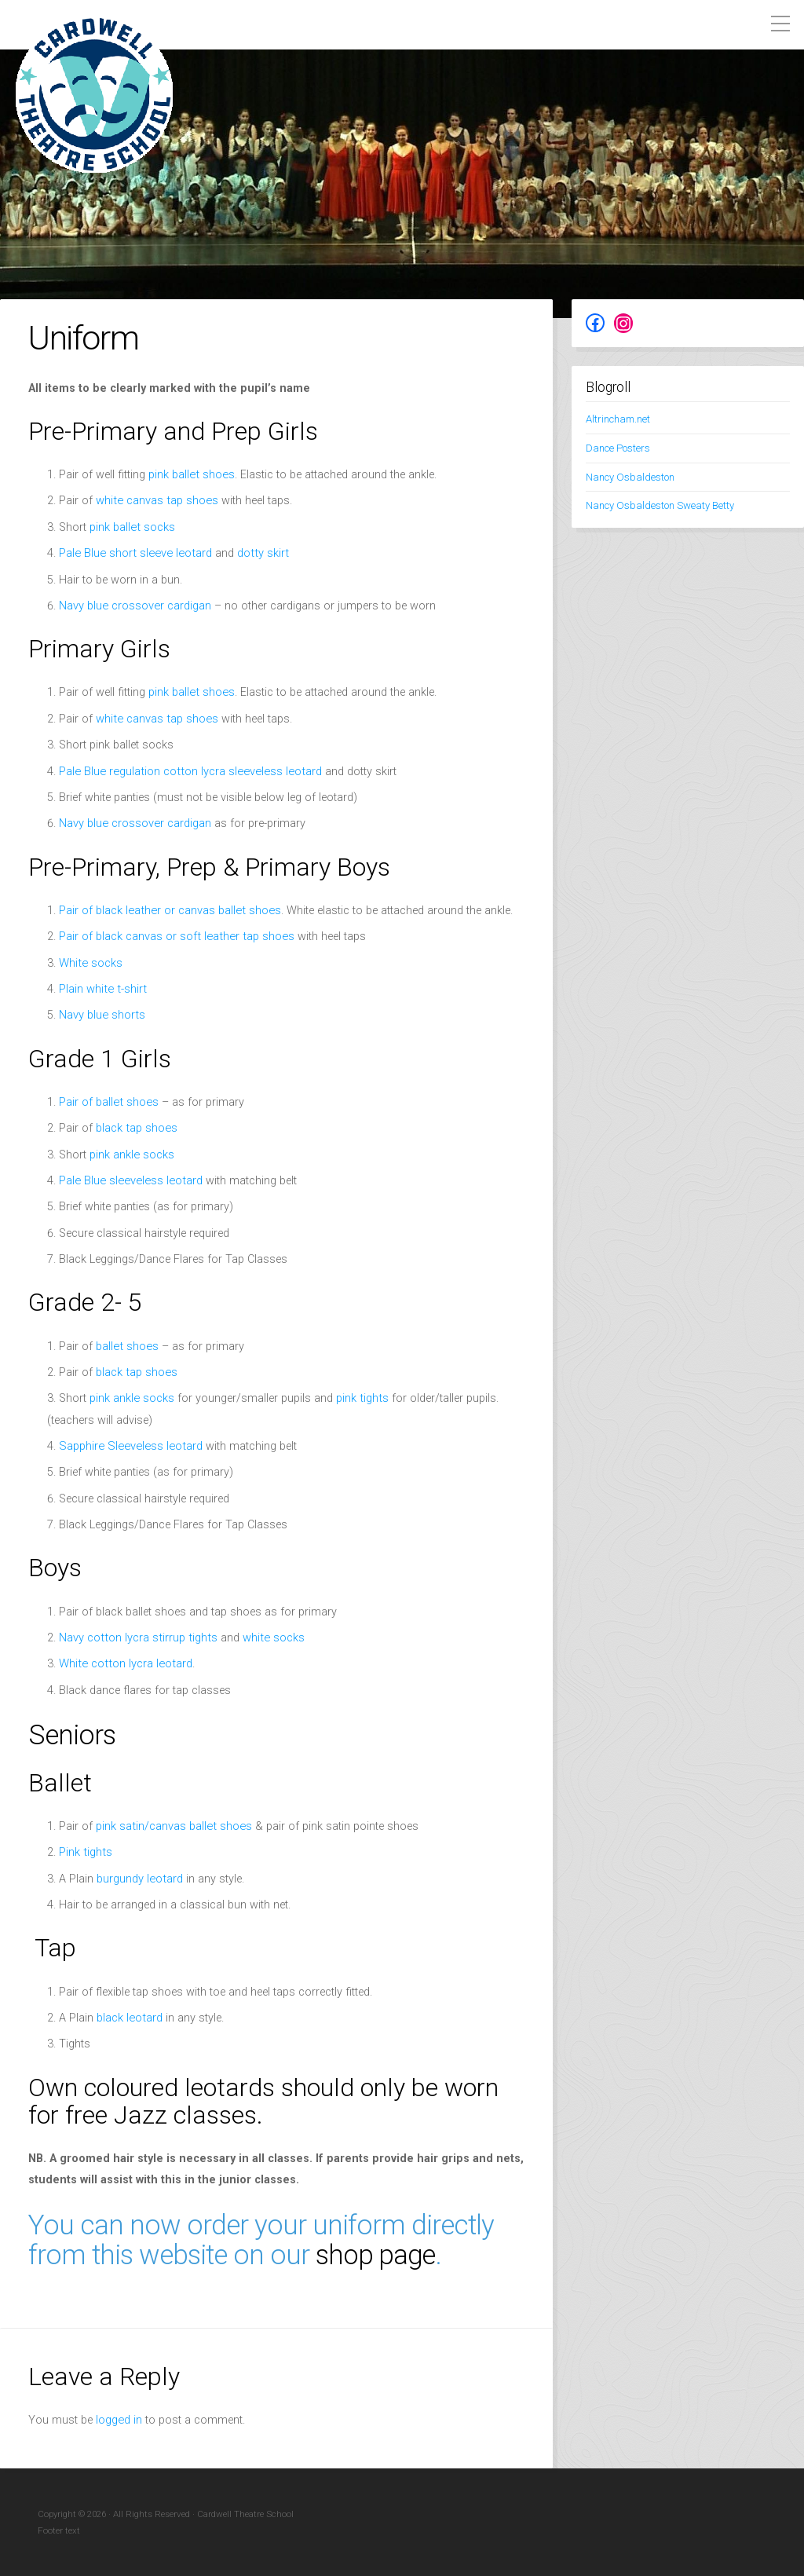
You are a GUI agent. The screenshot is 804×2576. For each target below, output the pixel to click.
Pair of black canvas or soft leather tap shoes (174, 936)
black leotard (129, 2018)
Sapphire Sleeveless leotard (127, 1446)
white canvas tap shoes (155, 500)
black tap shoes (136, 1128)
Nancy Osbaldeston (629, 476)
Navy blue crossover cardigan (134, 606)
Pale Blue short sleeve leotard (132, 553)
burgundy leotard (139, 1879)
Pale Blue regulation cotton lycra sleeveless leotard (185, 771)
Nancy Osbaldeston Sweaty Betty (658, 504)
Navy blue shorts (101, 1015)
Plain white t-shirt (101, 989)
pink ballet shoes (190, 474)
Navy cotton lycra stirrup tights (136, 1638)
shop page (376, 2254)
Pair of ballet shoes (107, 1102)
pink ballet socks (132, 527)
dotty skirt (255, 553)
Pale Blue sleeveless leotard (127, 1180)
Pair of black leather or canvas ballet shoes (167, 910)
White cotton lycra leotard (123, 1663)
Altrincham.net (617, 419)
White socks (90, 963)
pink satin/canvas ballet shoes (172, 1826)
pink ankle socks (132, 1155)
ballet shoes (126, 1346)
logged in (118, 2419)
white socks (269, 1638)
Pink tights (85, 1852)
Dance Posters (617, 448)
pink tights (360, 1398)
